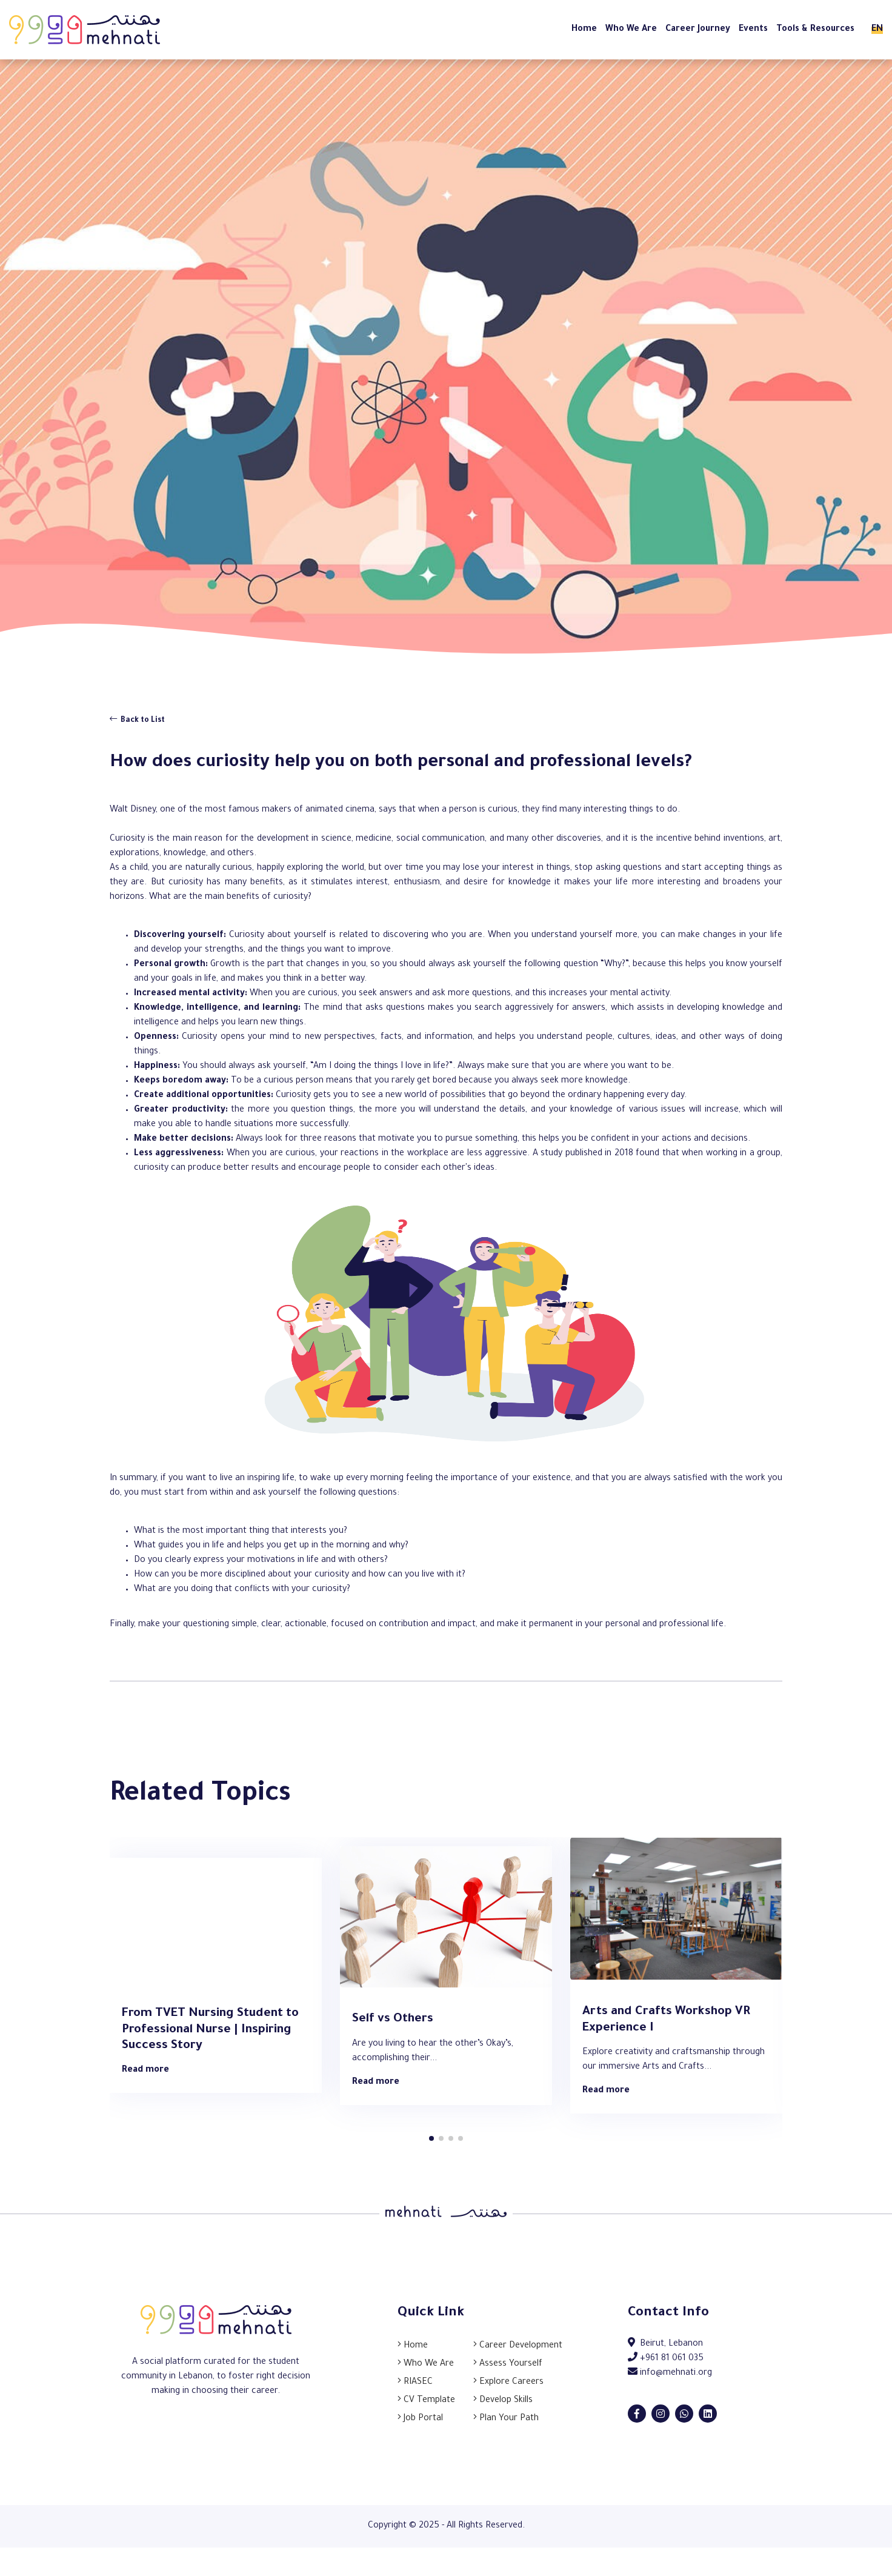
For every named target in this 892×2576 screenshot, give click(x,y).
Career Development (517, 2346)
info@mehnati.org (670, 2373)
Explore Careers (508, 2382)
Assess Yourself (507, 2364)
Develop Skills (503, 2401)
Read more (145, 2070)
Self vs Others (392, 2019)
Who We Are (631, 30)
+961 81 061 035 (666, 2359)
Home (584, 30)
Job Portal (420, 2419)
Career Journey (697, 30)
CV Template (426, 2401)
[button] (431, 2138)
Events (753, 30)
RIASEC (415, 2382)
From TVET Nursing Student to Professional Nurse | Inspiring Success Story (210, 2030)
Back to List (137, 720)
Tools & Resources (815, 30)
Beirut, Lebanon (665, 2344)
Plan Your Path (506, 2419)
